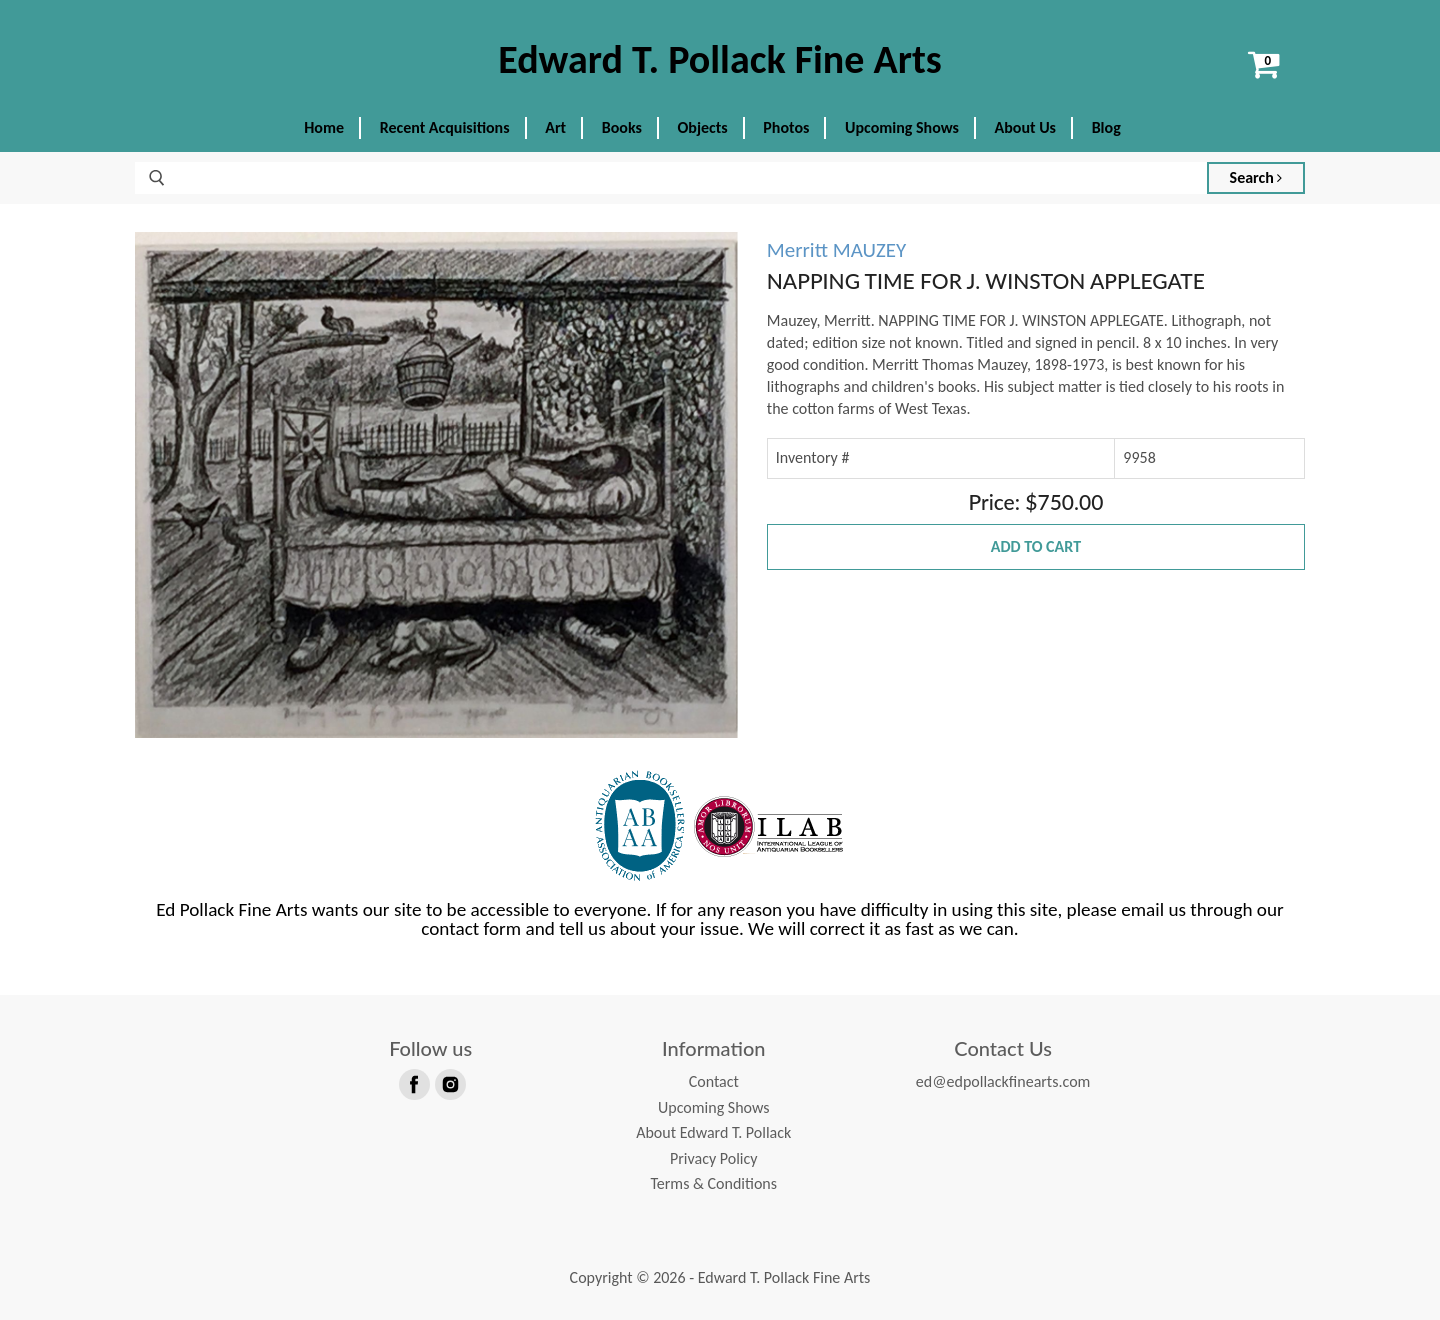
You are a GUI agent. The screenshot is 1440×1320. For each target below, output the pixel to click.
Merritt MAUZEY (837, 250)
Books (622, 127)
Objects (703, 127)
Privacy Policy (714, 1158)
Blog (1106, 127)
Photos (786, 127)
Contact (714, 1081)
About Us (1025, 127)
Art (555, 127)
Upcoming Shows (902, 127)
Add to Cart (1036, 546)
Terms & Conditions (713, 1183)
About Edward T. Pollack (713, 1132)
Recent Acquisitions (445, 127)
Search (1256, 177)
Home (324, 127)
